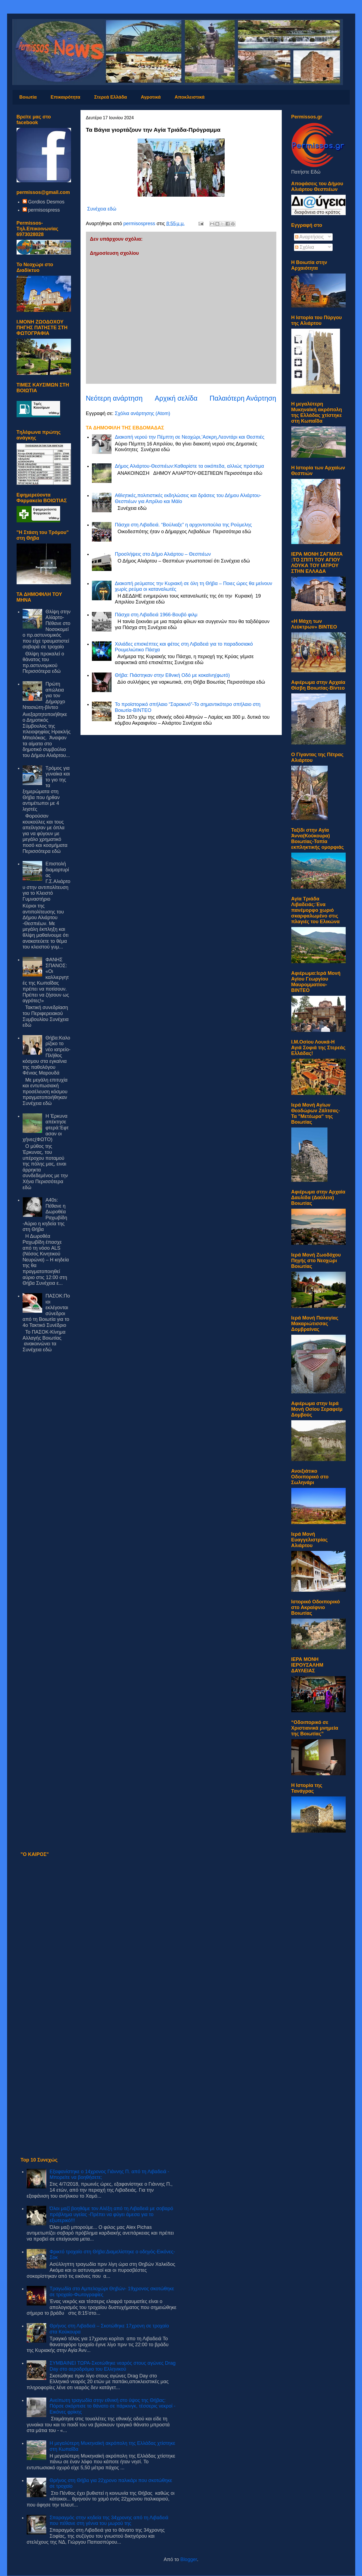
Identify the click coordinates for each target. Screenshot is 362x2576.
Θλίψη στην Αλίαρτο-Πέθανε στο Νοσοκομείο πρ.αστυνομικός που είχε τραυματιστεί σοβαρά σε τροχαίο (46, 629)
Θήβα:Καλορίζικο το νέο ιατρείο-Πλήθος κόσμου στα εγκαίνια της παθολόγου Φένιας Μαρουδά (46, 1055)
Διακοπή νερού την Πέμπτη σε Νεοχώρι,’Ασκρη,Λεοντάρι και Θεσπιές (189, 437)
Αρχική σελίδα (176, 398)
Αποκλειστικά (190, 97)
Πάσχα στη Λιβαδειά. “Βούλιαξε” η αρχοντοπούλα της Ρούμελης (183, 524)
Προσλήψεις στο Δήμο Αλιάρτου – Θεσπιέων (163, 554)
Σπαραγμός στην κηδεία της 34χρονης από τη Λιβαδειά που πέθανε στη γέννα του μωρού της (108, 2520)
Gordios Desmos (46, 202)
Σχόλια (304, 247)
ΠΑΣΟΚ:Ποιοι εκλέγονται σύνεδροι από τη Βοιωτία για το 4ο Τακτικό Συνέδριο (46, 1310)
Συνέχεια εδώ (101, 209)
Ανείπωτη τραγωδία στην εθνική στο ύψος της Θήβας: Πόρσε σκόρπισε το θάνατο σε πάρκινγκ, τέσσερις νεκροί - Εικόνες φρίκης (112, 2406)
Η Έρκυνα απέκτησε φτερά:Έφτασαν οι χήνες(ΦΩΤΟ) (46, 1127)
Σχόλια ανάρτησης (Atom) (142, 413)
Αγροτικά (151, 97)
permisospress (44, 210)
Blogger (188, 2559)
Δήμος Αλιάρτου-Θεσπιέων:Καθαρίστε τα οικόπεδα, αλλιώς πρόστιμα (189, 466)
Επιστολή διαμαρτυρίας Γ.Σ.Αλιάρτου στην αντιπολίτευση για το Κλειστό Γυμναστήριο (46, 881)
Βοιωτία (28, 97)
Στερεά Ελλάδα (110, 97)
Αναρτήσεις (309, 237)
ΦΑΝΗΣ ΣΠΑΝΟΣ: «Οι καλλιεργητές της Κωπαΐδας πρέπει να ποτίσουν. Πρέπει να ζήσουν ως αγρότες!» (46, 980)
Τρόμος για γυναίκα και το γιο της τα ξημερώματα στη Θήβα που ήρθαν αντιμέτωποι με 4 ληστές (46, 788)
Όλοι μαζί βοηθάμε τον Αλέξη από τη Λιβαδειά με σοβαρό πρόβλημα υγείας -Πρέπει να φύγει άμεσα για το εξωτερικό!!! (111, 2214)
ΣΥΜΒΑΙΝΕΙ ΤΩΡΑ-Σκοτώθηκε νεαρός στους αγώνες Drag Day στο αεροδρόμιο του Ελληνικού (112, 2366)
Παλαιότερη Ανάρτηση (243, 398)
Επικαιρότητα (65, 97)
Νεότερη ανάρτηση (114, 398)
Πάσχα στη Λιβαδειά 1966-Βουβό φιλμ (156, 614)
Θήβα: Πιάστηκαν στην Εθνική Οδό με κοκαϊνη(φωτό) (172, 675)
